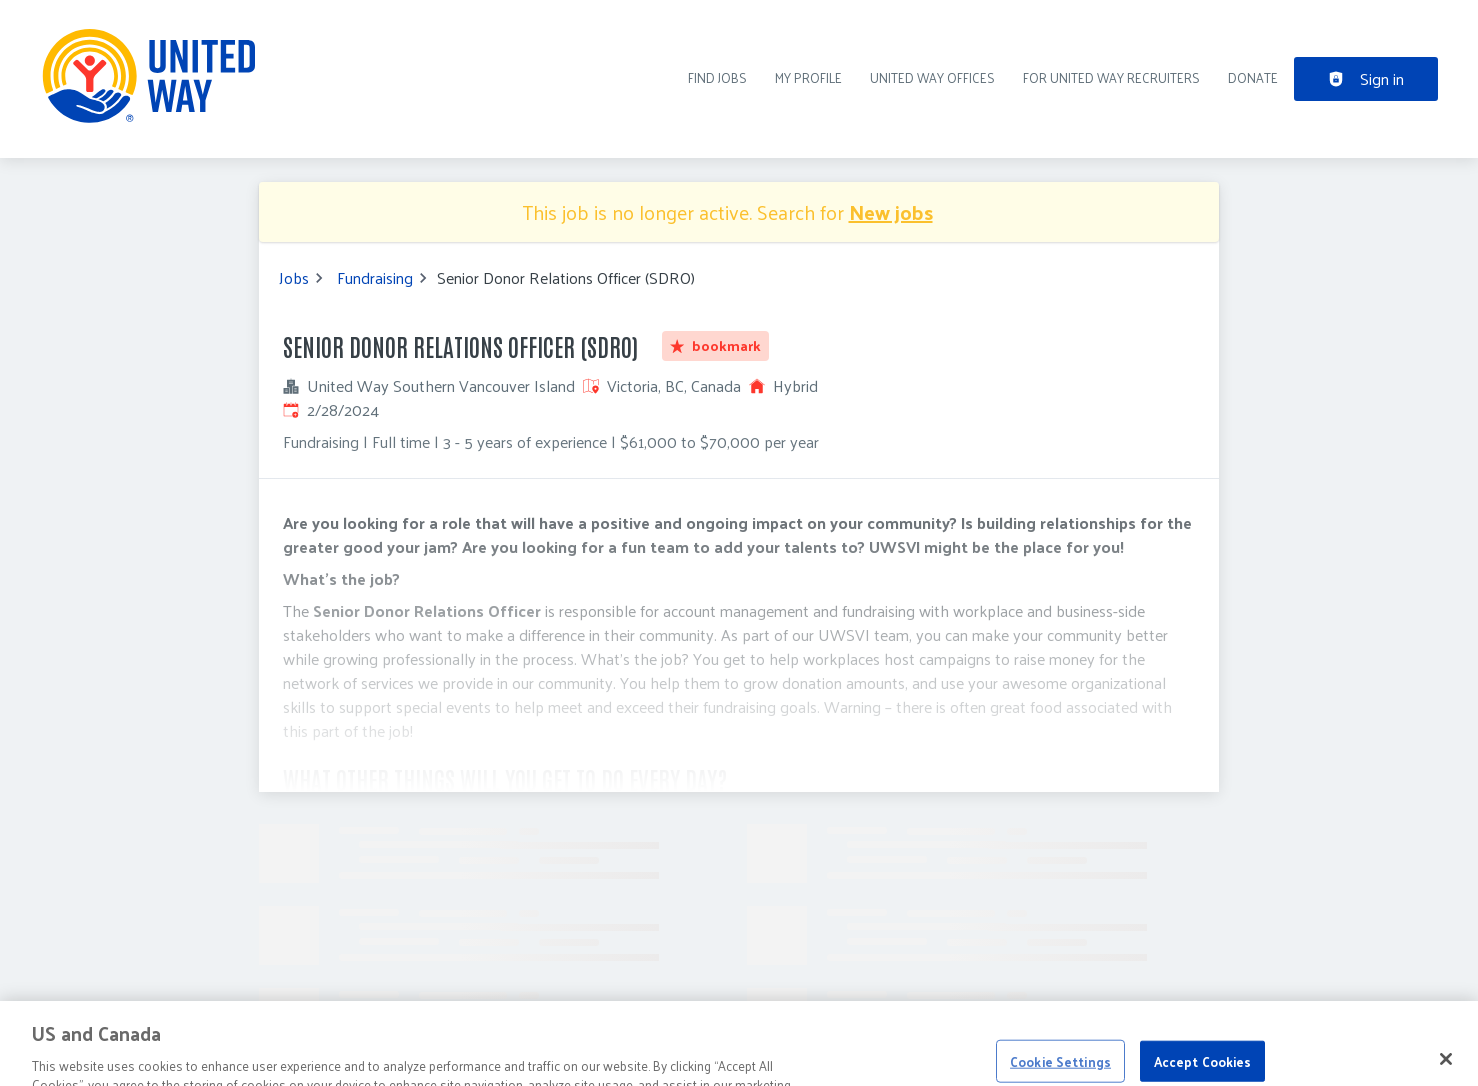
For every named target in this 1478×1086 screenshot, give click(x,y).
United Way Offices (932, 77)
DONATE (1253, 77)
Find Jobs (717, 77)
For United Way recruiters (1111, 77)
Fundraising (375, 278)
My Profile (808, 77)
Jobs (294, 278)
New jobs (891, 212)
